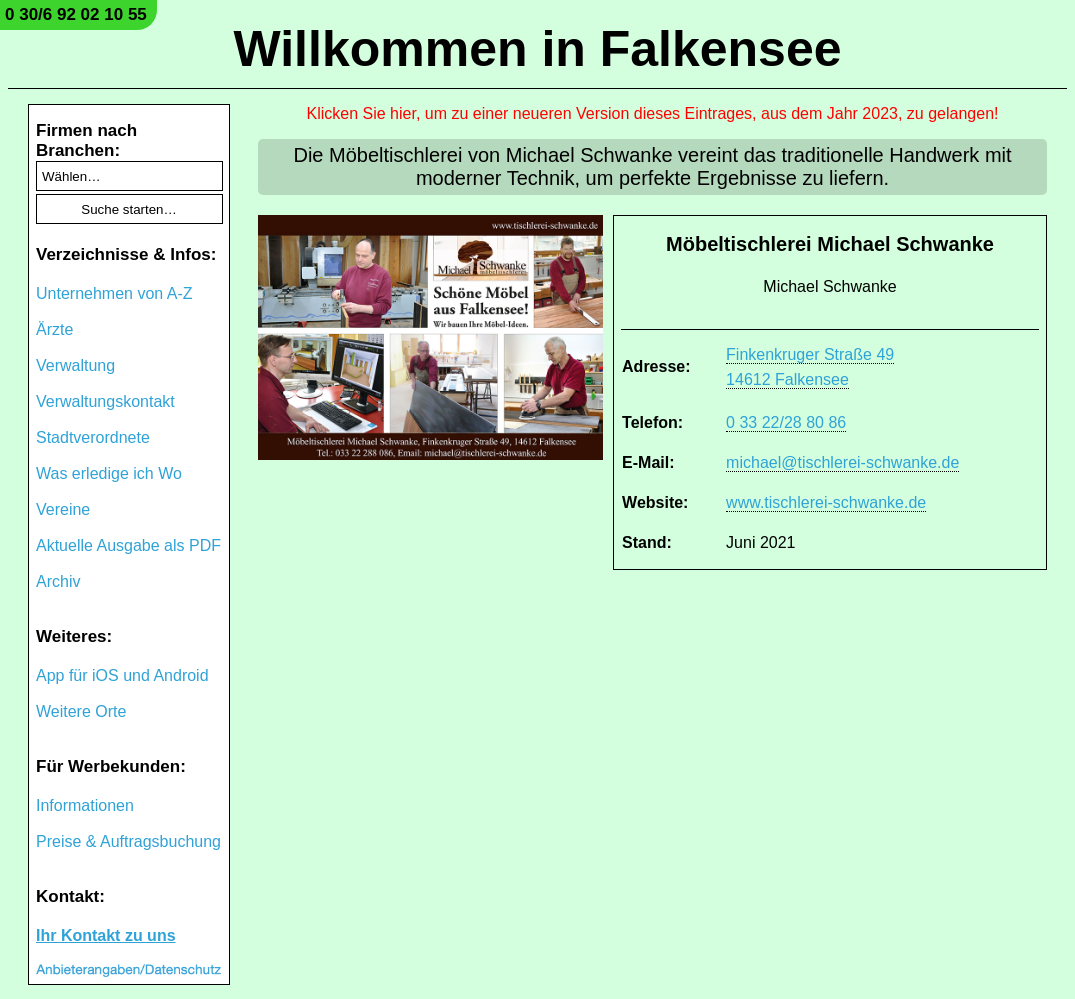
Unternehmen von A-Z (114, 293)
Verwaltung (75, 365)
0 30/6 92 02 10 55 (76, 14)
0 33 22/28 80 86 (786, 422)
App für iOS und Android (122, 675)
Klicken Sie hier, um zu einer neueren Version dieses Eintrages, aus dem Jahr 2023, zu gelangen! (653, 113)
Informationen (85, 805)
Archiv (58, 581)
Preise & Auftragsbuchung (128, 841)
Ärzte (54, 329)
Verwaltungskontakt (105, 401)
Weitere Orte (81, 711)
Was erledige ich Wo (109, 473)
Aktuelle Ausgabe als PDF (128, 545)
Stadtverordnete (93, 437)
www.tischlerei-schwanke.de (826, 502)
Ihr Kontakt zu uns (106, 935)
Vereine (63, 509)
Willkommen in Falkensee (537, 49)
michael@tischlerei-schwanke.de (842, 462)
